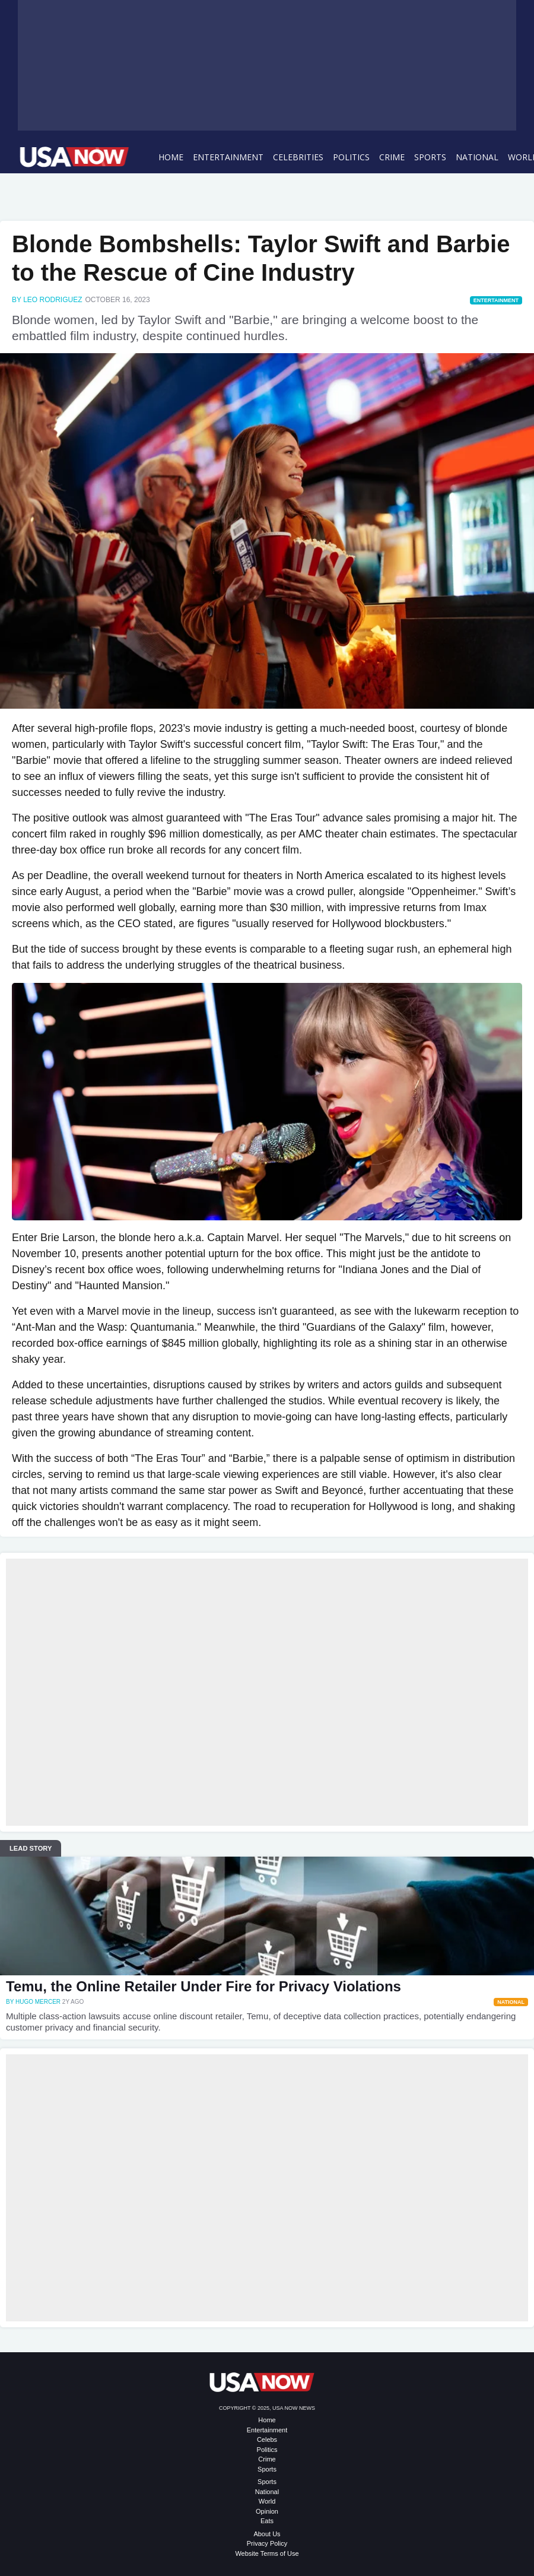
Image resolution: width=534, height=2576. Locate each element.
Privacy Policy (267, 2543)
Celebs (267, 2439)
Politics (351, 157)
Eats (267, 2520)
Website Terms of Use (266, 2553)
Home (170, 157)
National (477, 157)
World (267, 2501)
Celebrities (298, 157)
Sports (430, 157)
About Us (266, 2533)
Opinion (267, 2511)
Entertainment (228, 157)
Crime (392, 157)
